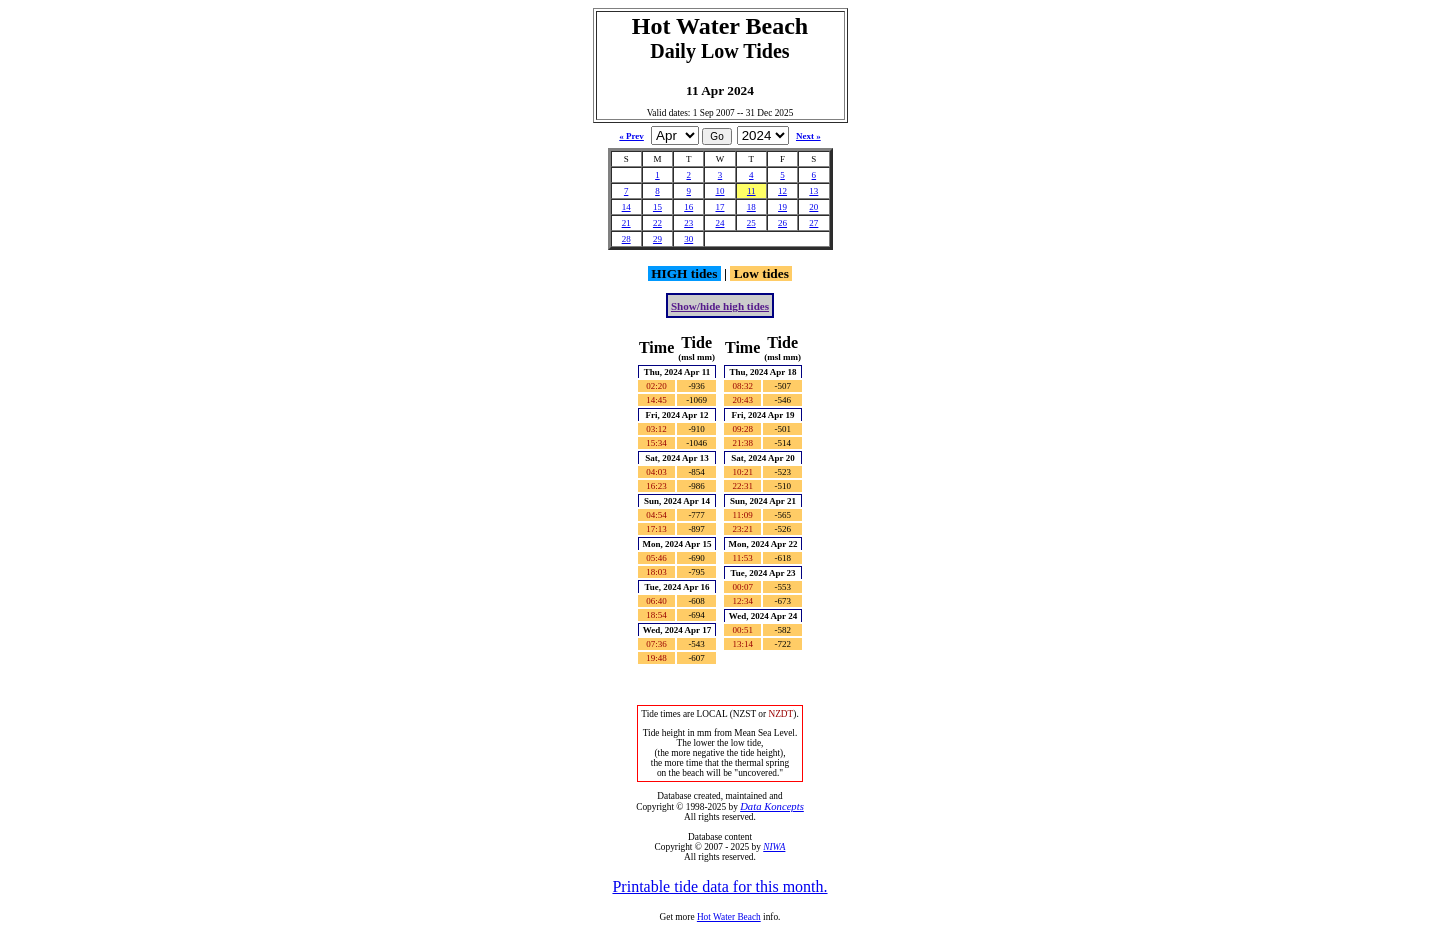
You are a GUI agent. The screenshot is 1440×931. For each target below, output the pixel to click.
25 (751, 223)
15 (657, 207)
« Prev (631, 136)
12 (782, 191)
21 (626, 223)
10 (719, 191)
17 (719, 207)
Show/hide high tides (720, 306)
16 (688, 207)
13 (813, 191)
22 (657, 223)
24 (719, 223)
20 (813, 207)
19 (782, 207)
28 (626, 239)
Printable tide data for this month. (719, 886)
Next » (808, 136)
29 (657, 239)
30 (688, 239)
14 (626, 207)
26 (782, 223)
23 (688, 223)
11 (751, 191)
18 (751, 207)
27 (813, 223)
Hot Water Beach (729, 917)
